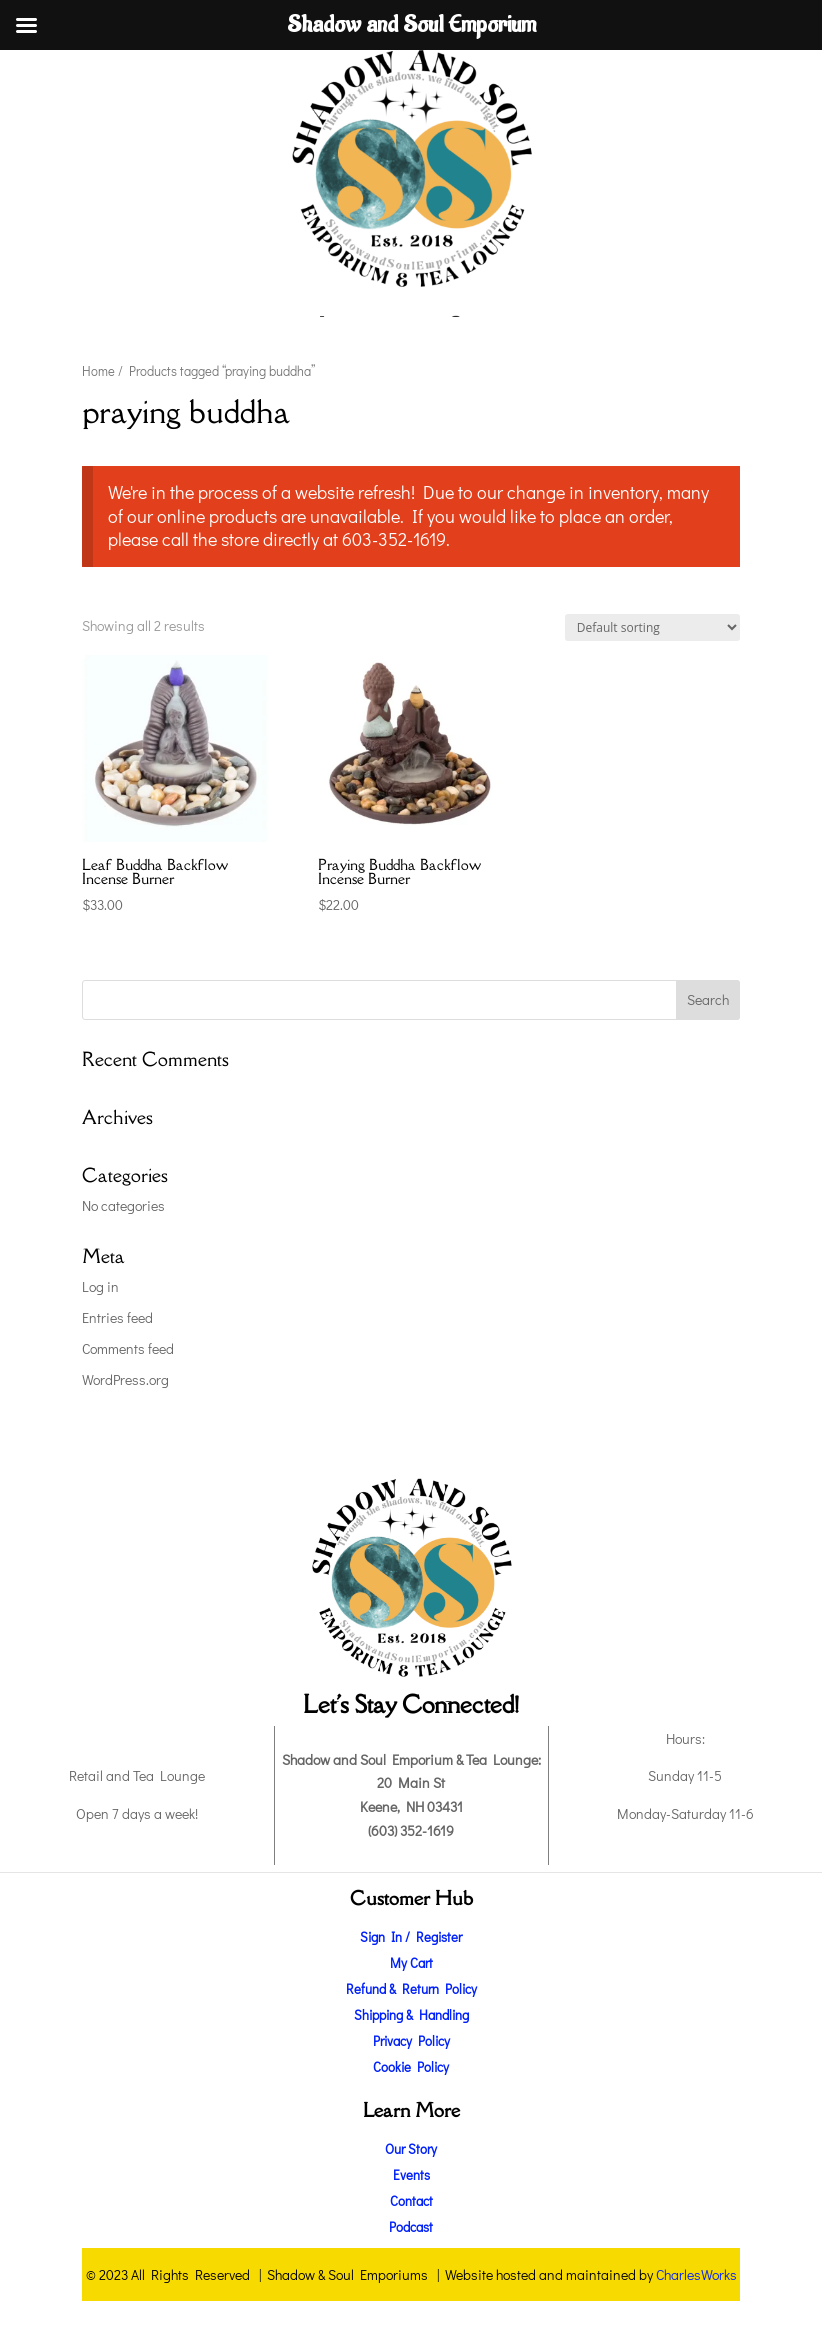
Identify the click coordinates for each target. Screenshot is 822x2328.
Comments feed (128, 1348)
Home (98, 371)
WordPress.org (125, 1379)
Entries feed (117, 1317)
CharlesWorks (696, 2274)
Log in (100, 1286)
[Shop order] (652, 627)
